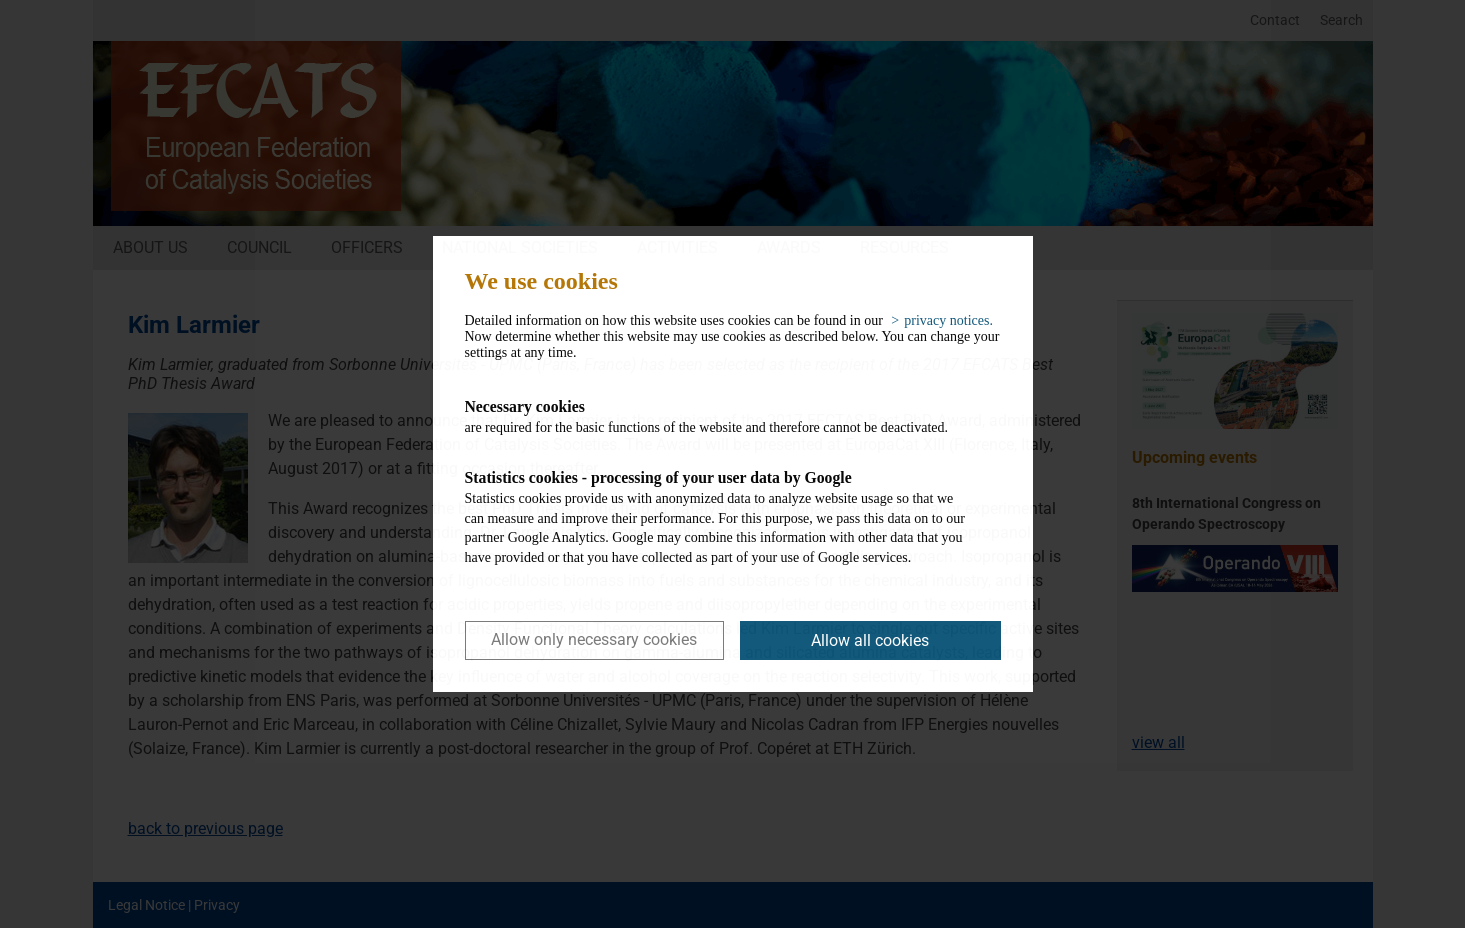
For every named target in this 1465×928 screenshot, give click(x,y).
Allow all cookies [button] (870, 640)
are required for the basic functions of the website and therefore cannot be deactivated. (717, 415)
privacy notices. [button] (948, 320)
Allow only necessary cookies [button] (594, 639)
